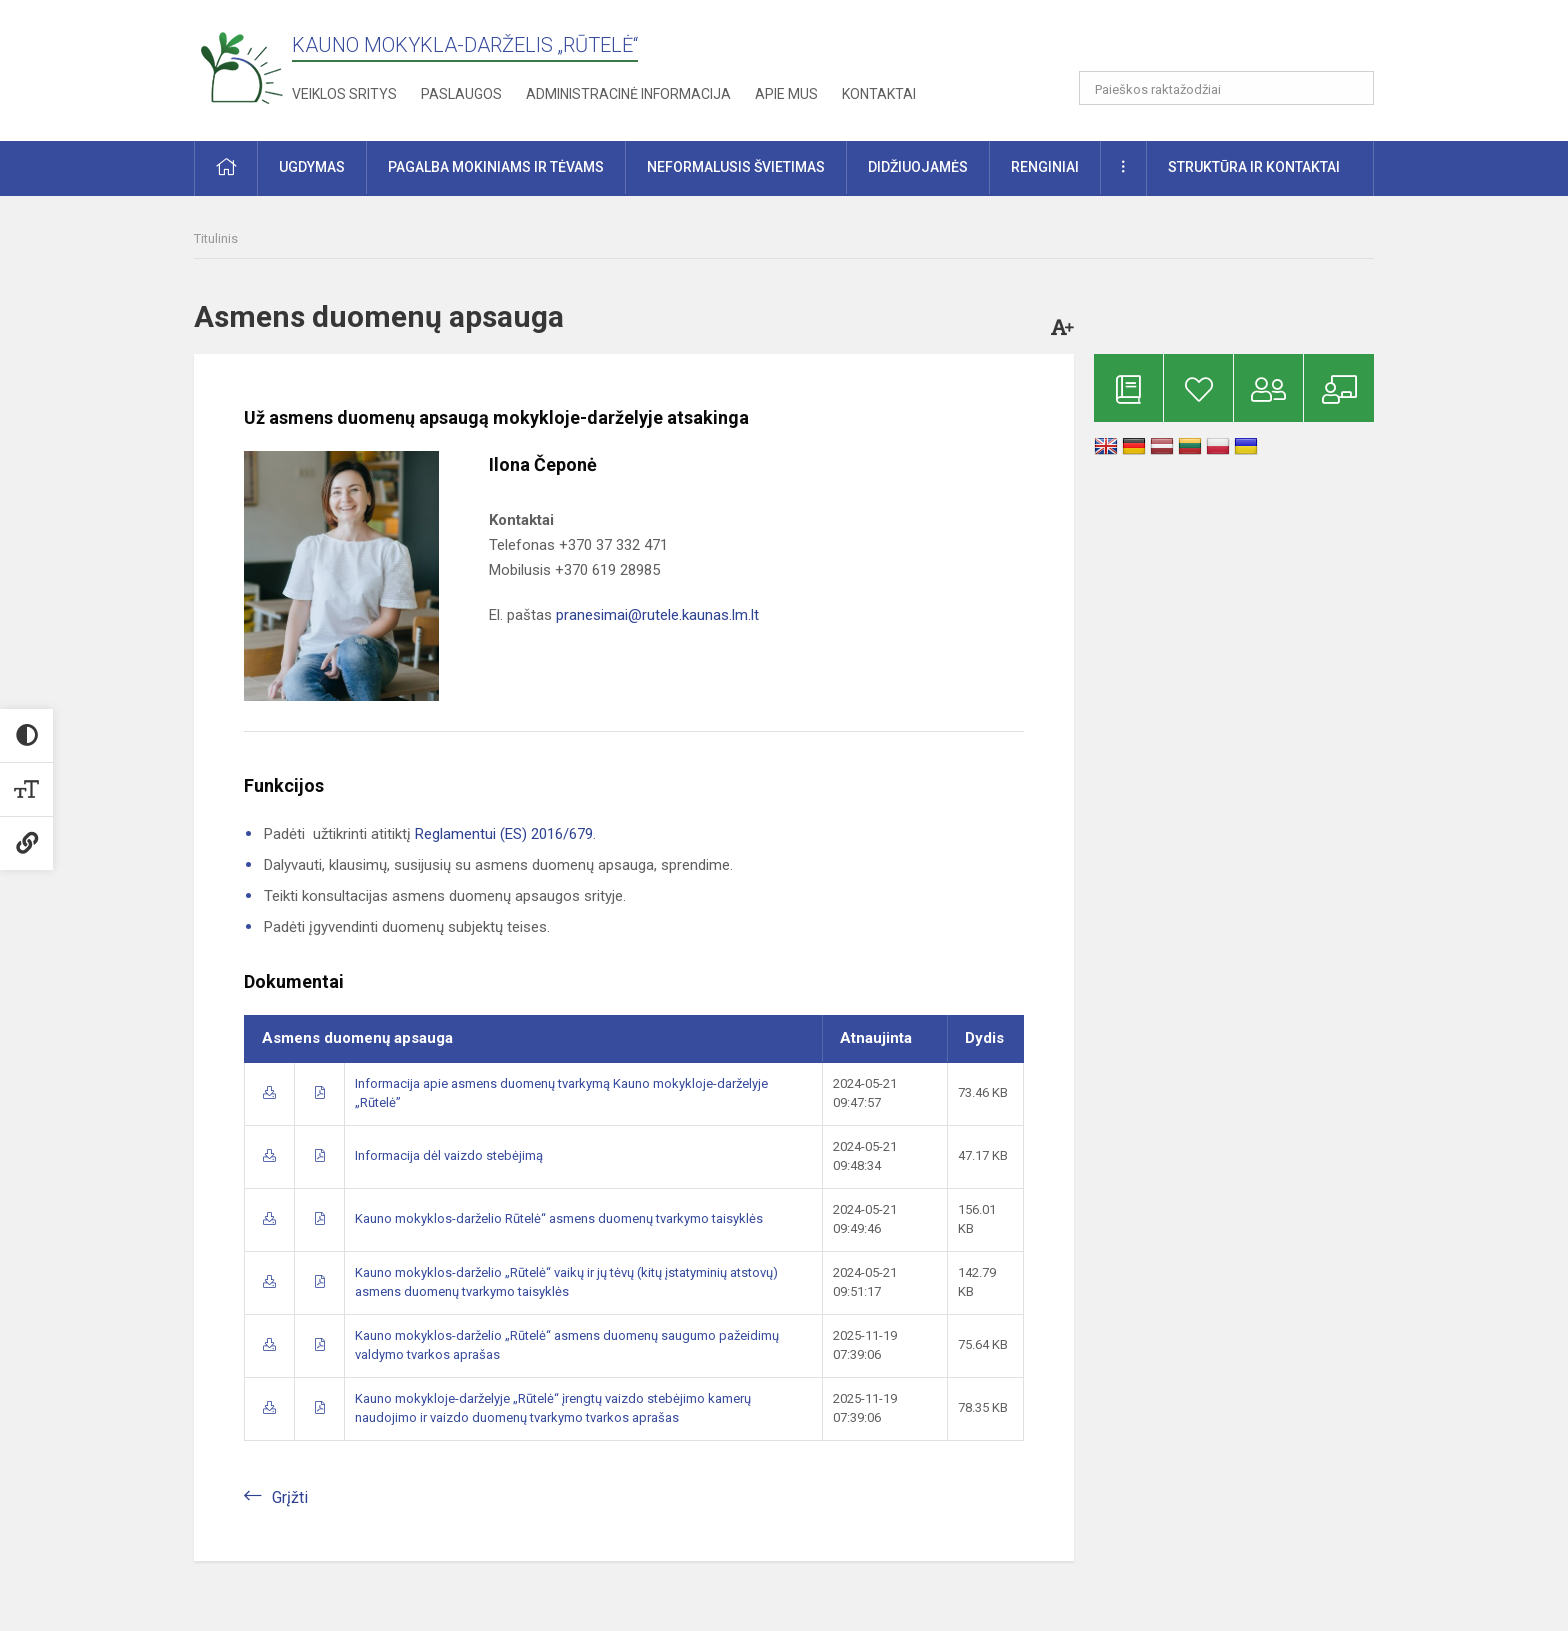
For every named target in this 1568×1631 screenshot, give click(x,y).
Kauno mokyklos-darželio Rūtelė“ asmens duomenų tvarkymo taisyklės (559, 1218)
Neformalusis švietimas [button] (736, 167)
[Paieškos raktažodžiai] (1226, 88)
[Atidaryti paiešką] (1352, 88)
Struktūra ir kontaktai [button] (1254, 167)
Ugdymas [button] (312, 167)
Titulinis (216, 238)
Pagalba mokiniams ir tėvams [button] (496, 167)
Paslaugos (461, 94)
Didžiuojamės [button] (918, 167)
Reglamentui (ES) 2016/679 (504, 834)
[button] (1237, 42)
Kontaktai (879, 94)
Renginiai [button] (1045, 167)
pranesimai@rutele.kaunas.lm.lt (657, 615)
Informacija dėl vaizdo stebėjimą (449, 1155)
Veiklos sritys (344, 94)
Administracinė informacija (628, 94)
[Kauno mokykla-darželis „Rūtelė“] (242, 66)
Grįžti (290, 1497)
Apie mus (786, 94)
